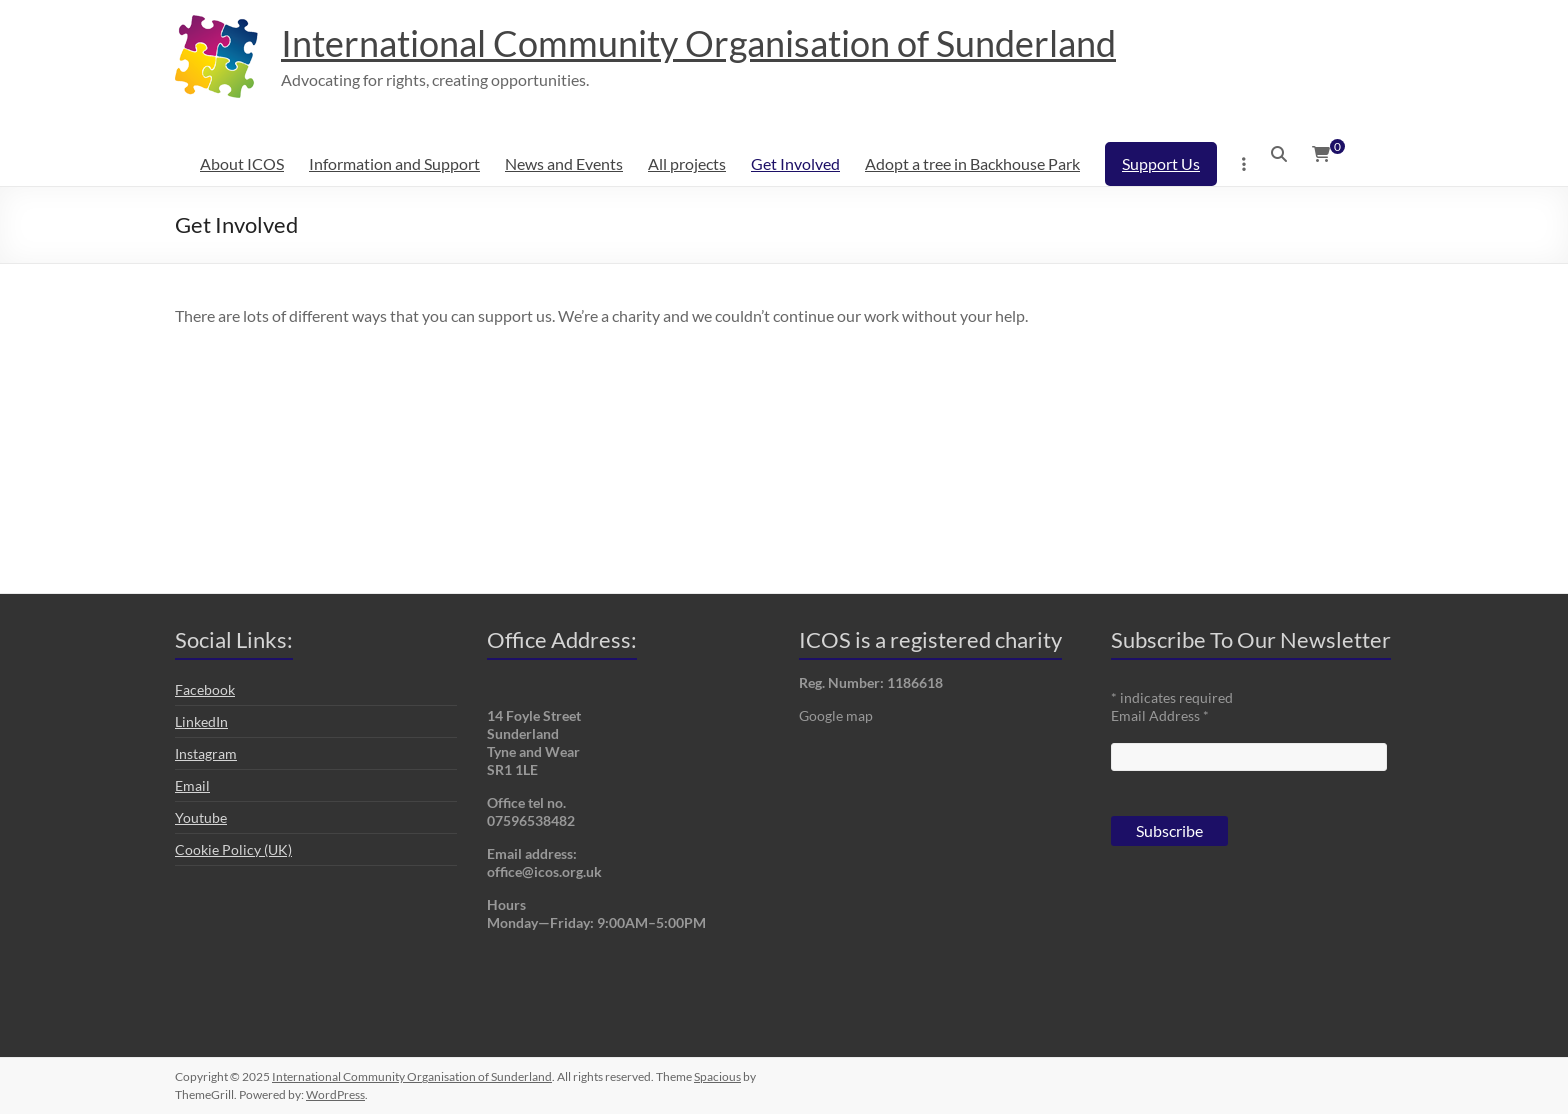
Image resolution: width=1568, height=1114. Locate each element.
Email (192, 785)
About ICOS (242, 163)
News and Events (564, 163)
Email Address (1160, 715)
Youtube (201, 817)
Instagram (206, 753)
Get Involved (795, 163)
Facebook (205, 689)
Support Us (1161, 163)
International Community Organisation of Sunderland (698, 43)
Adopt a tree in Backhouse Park (972, 163)
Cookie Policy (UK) (233, 849)
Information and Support (394, 163)
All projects (687, 163)
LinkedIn (201, 721)
